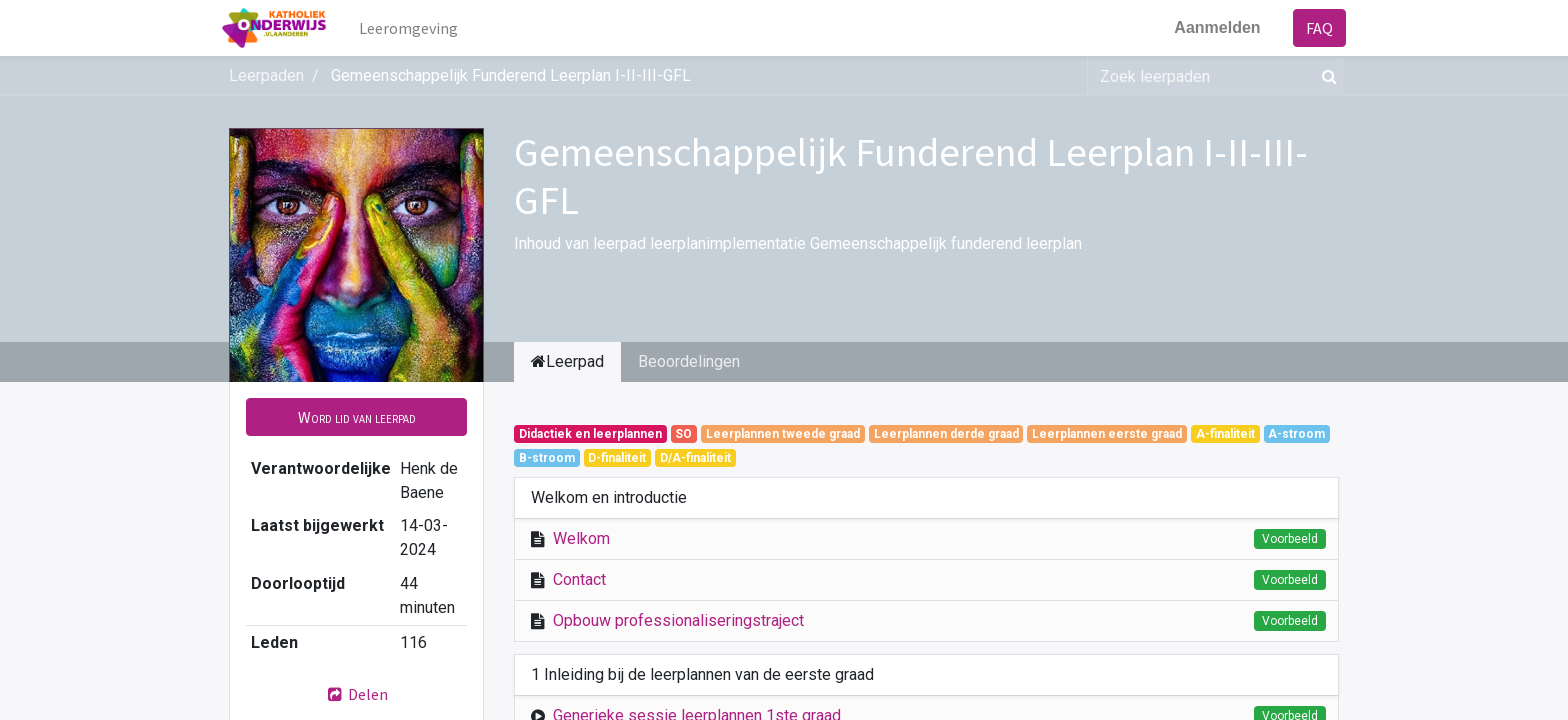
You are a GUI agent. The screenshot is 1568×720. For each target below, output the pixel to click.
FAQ (1312, 28)
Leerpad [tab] (567, 361)
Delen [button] (357, 694)
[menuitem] (415, 28)
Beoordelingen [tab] (689, 361)
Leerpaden (266, 75)
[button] (356, 417)
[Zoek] (1325, 76)
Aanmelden (1211, 27)
